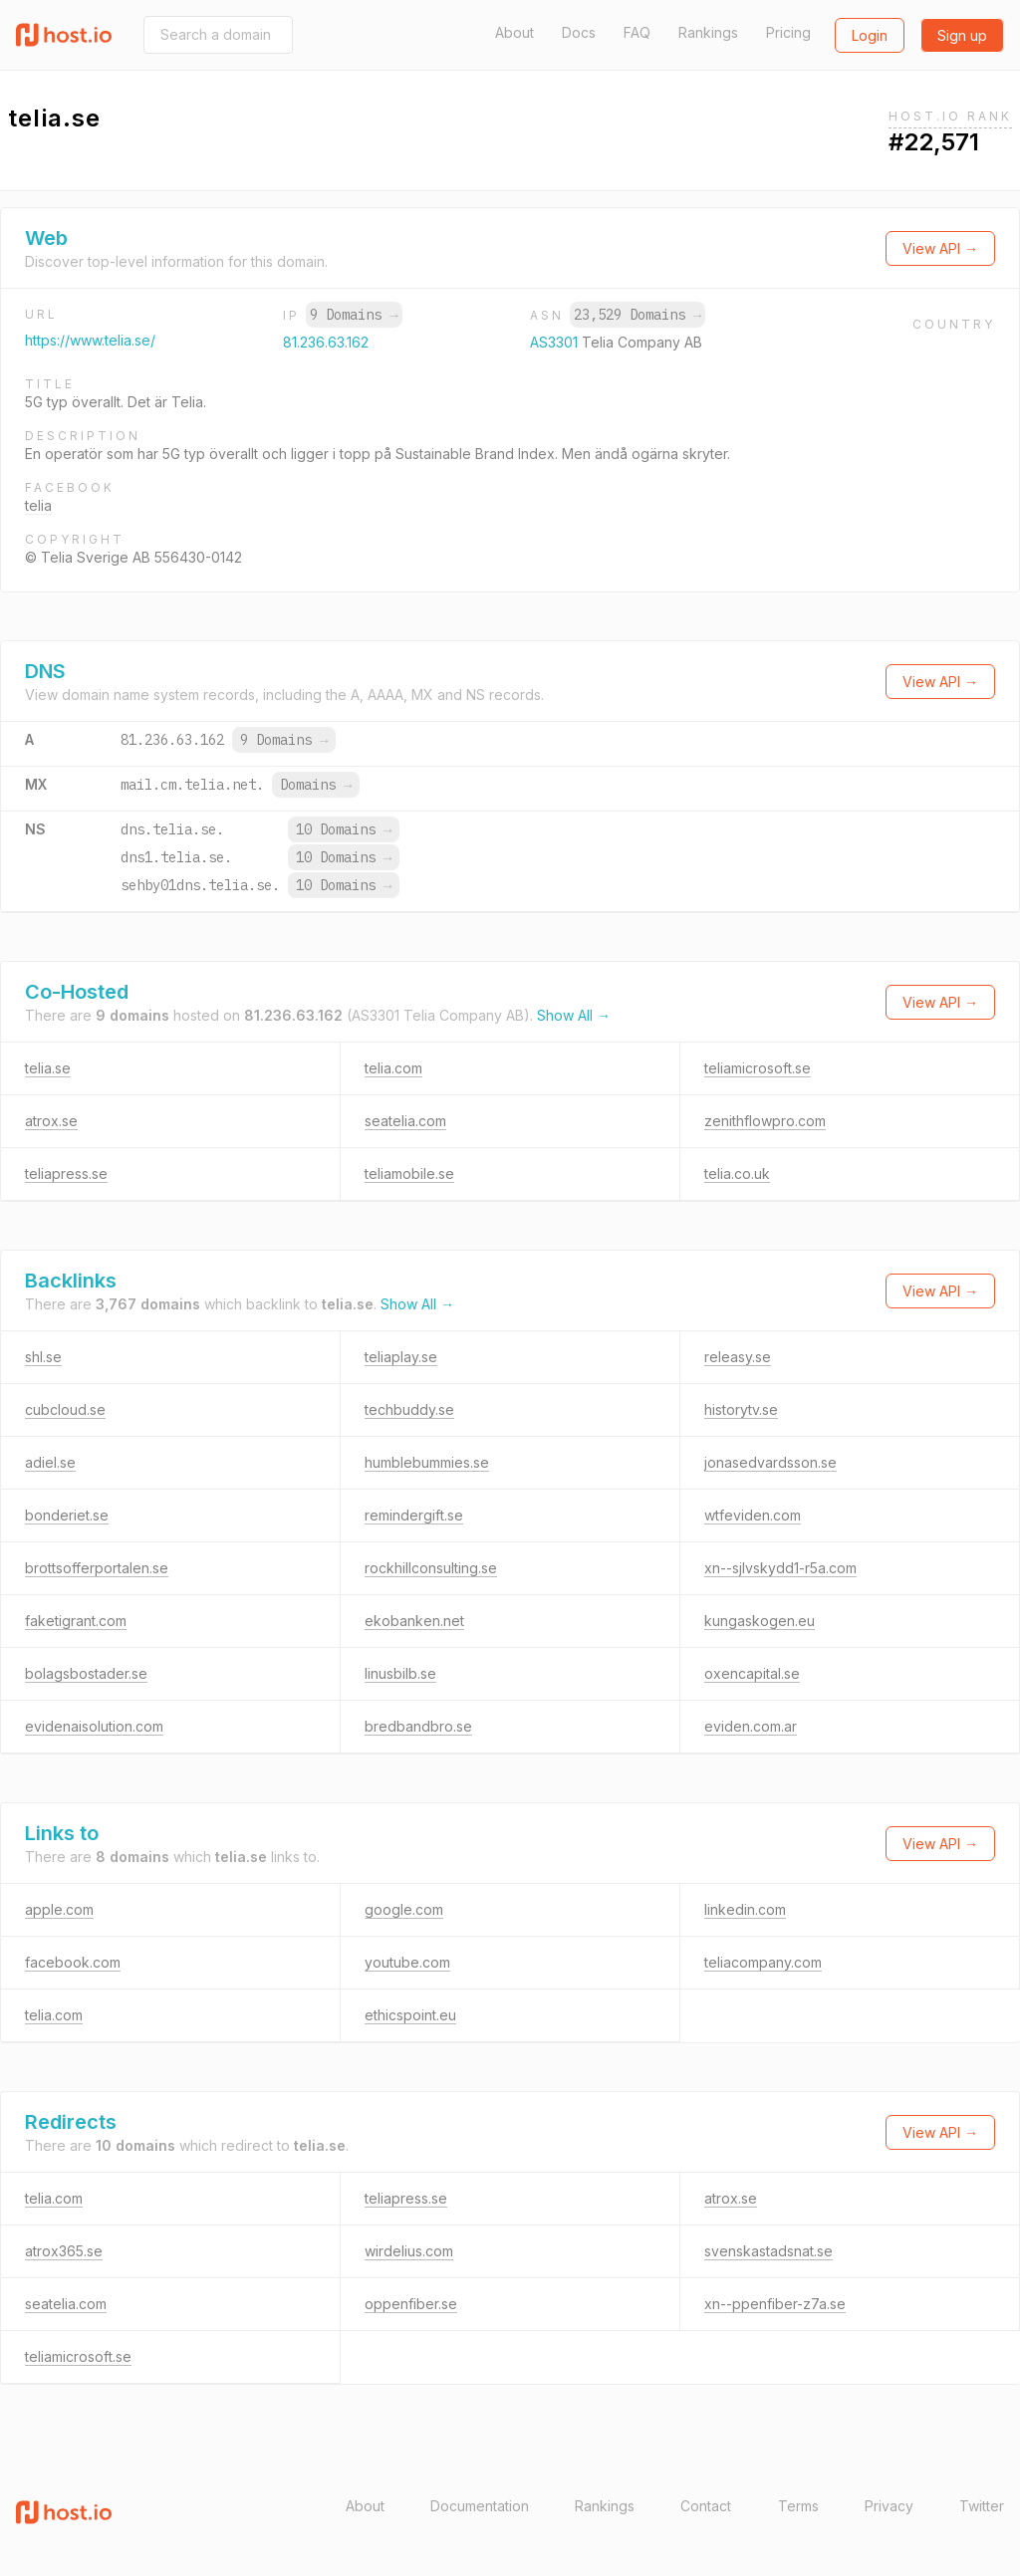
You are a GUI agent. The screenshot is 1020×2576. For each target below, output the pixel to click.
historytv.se (741, 1409)
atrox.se (51, 1120)
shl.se (43, 1356)
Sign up (962, 35)
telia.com (393, 1067)
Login (870, 35)
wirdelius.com (409, 2250)
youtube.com (407, 1962)
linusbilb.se (400, 1673)
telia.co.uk (737, 1173)
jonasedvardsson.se (770, 1462)
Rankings (708, 32)
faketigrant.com (76, 1620)
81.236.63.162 (326, 342)
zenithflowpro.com (765, 1120)
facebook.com (73, 1962)
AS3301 (556, 342)
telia (38, 505)
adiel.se (50, 1462)
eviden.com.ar (750, 1726)
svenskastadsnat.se (768, 2250)
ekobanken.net (414, 1620)
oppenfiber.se (411, 2303)
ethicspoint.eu (410, 2014)
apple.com (59, 1909)
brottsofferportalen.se (96, 1567)
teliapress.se (66, 1173)
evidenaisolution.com (94, 1726)
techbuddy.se (409, 1409)
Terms (798, 2505)
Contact (705, 2505)
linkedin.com (745, 1909)
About (514, 32)
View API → (940, 248)
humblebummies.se (427, 1462)
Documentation (479, 2505)
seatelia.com (405, 1120)
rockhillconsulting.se (431, 1567)
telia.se (48, 1067)
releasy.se (737, 1356)
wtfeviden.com (752, 1515)
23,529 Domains (637, 315)
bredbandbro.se (418, 1726)
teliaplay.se (401, 1356)
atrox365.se (64, 2250)
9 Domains (353, 315)
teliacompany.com (763, 1962)
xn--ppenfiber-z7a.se (775, 2303)
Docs (579, 32)
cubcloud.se (65, 1409)
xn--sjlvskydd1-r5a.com (780, 1567)
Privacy (889, 2505)
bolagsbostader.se (86, 1673)
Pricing (788, 32)
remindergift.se (414, 1515)
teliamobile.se (409, 1173)
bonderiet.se (67, 1515)
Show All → (574, 1015)
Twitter (981, 2505)
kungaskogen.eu (759, 1620)
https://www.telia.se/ (90, 340)
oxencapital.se (752, 1673)
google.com (404, 1909)
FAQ (637, 32)
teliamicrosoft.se (757, 1067)
